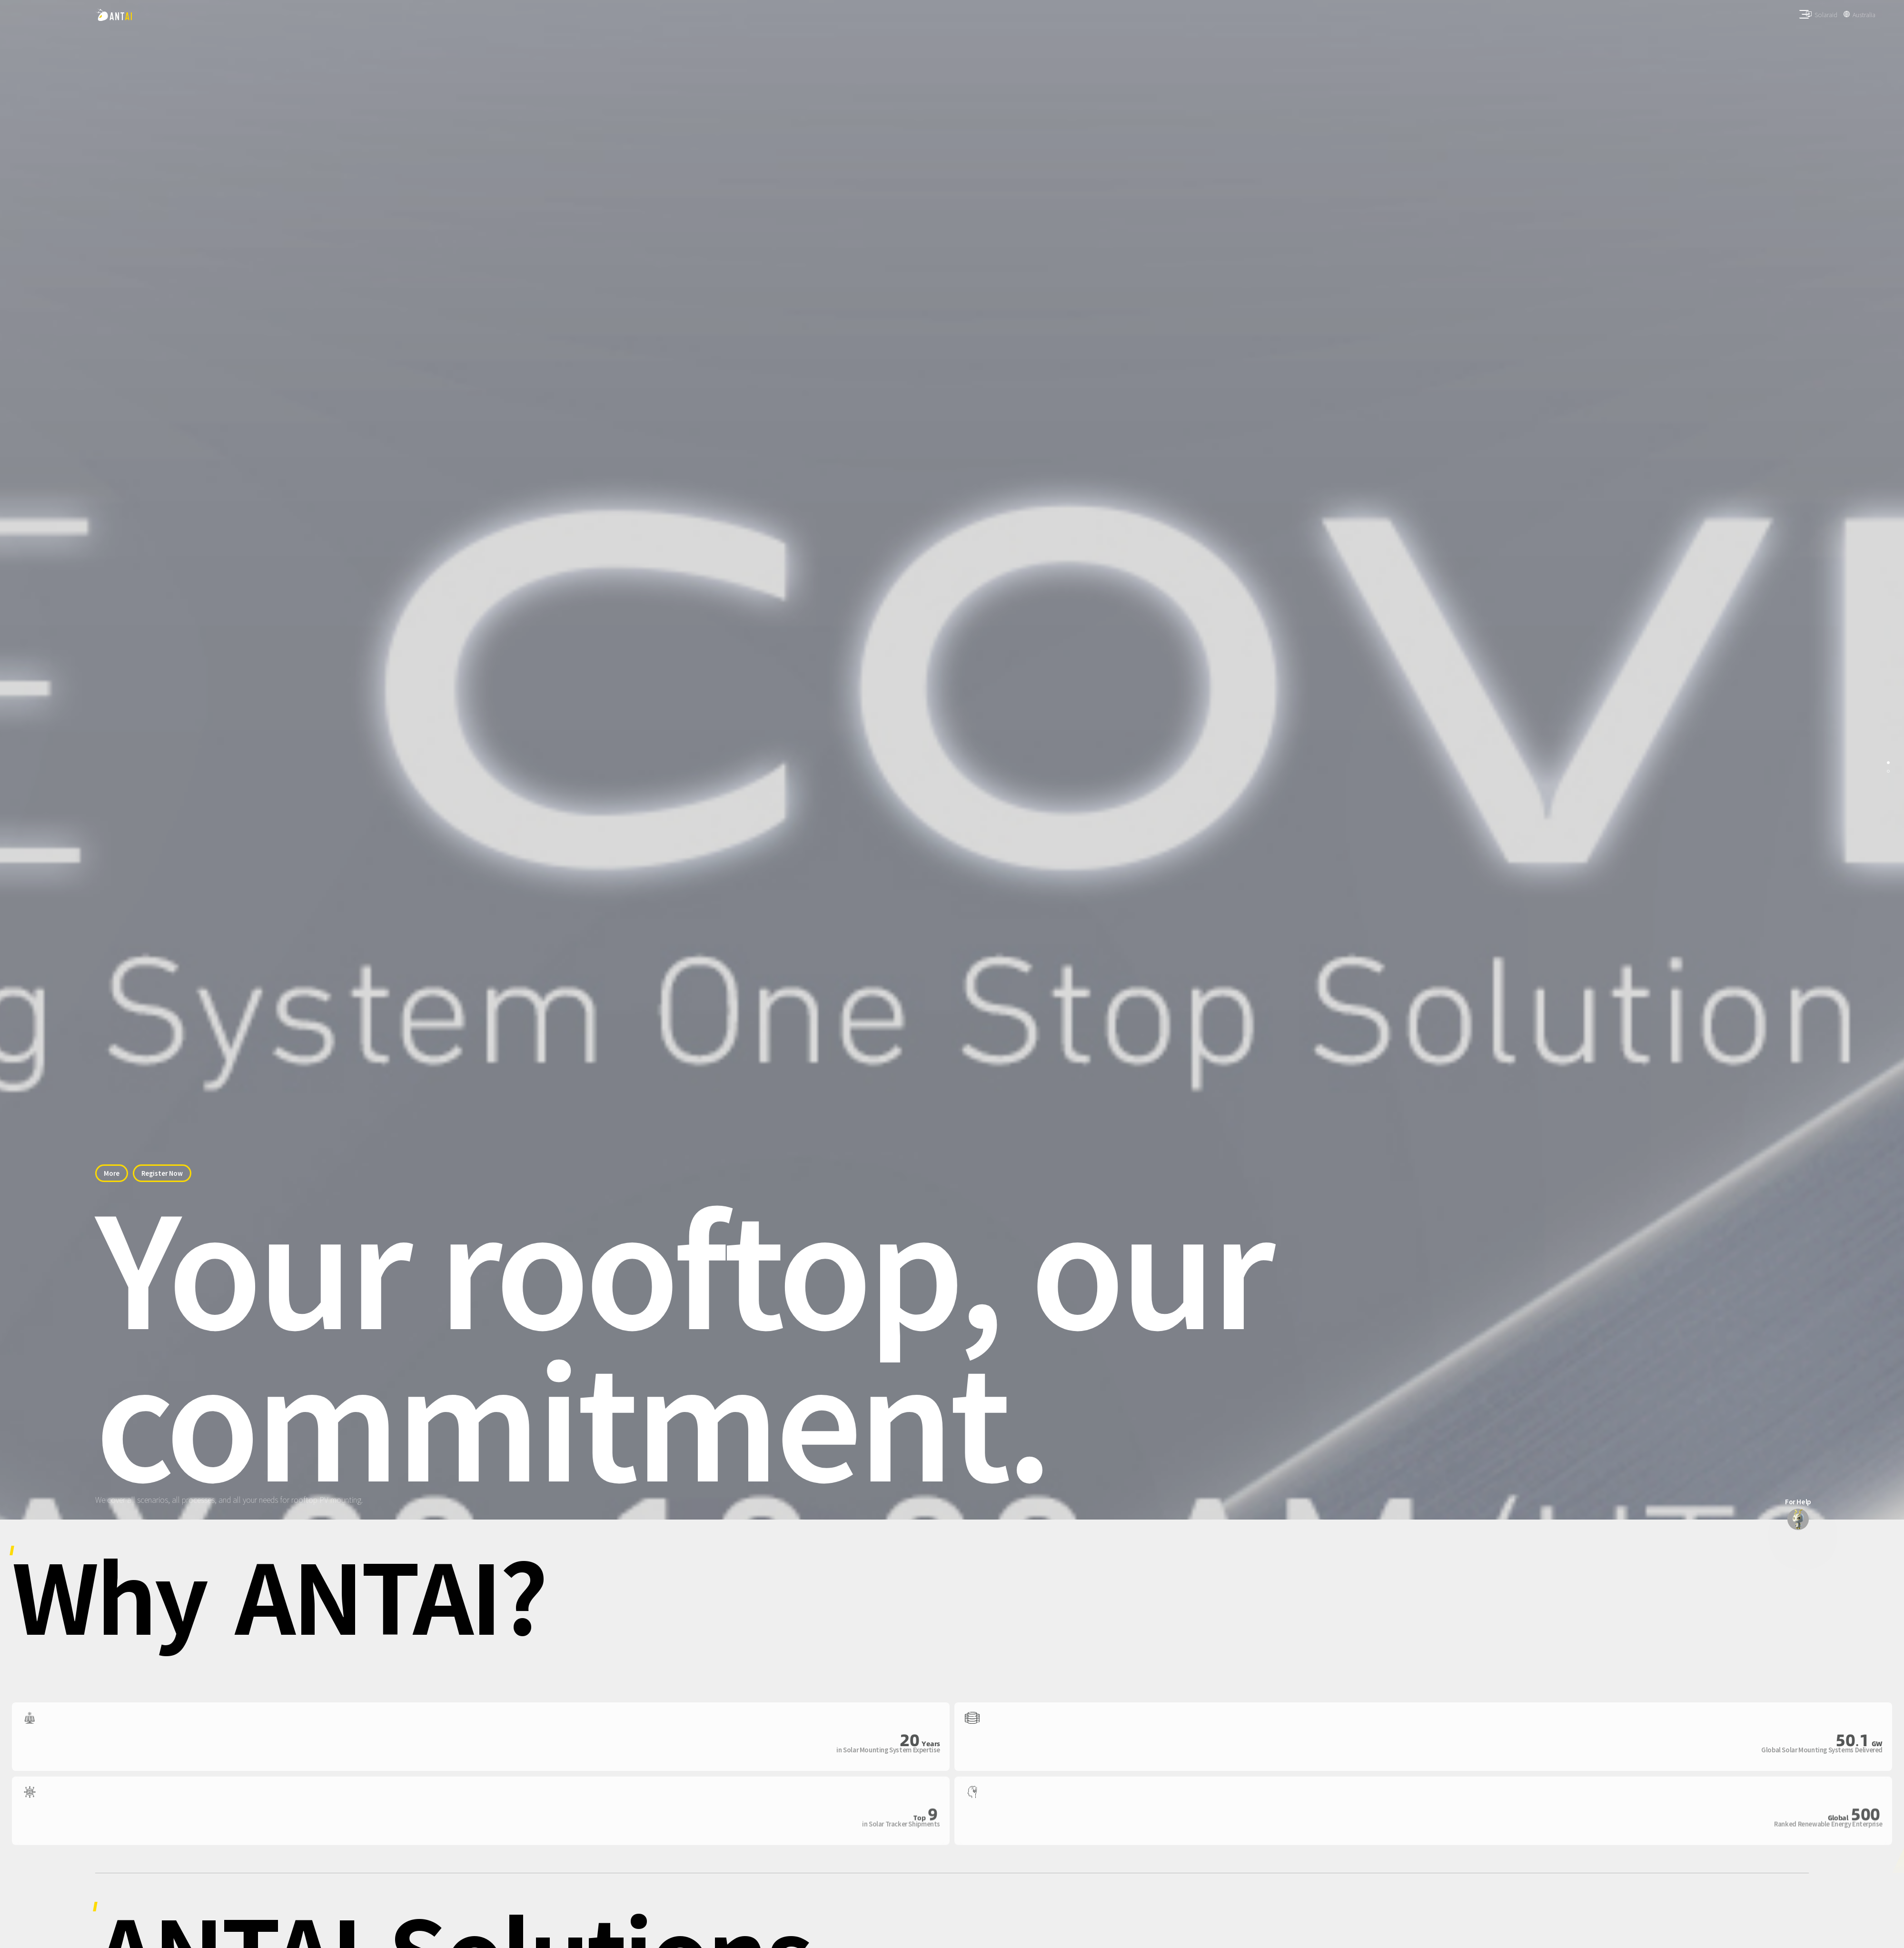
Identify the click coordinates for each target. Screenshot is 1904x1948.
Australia (1864, 14)
